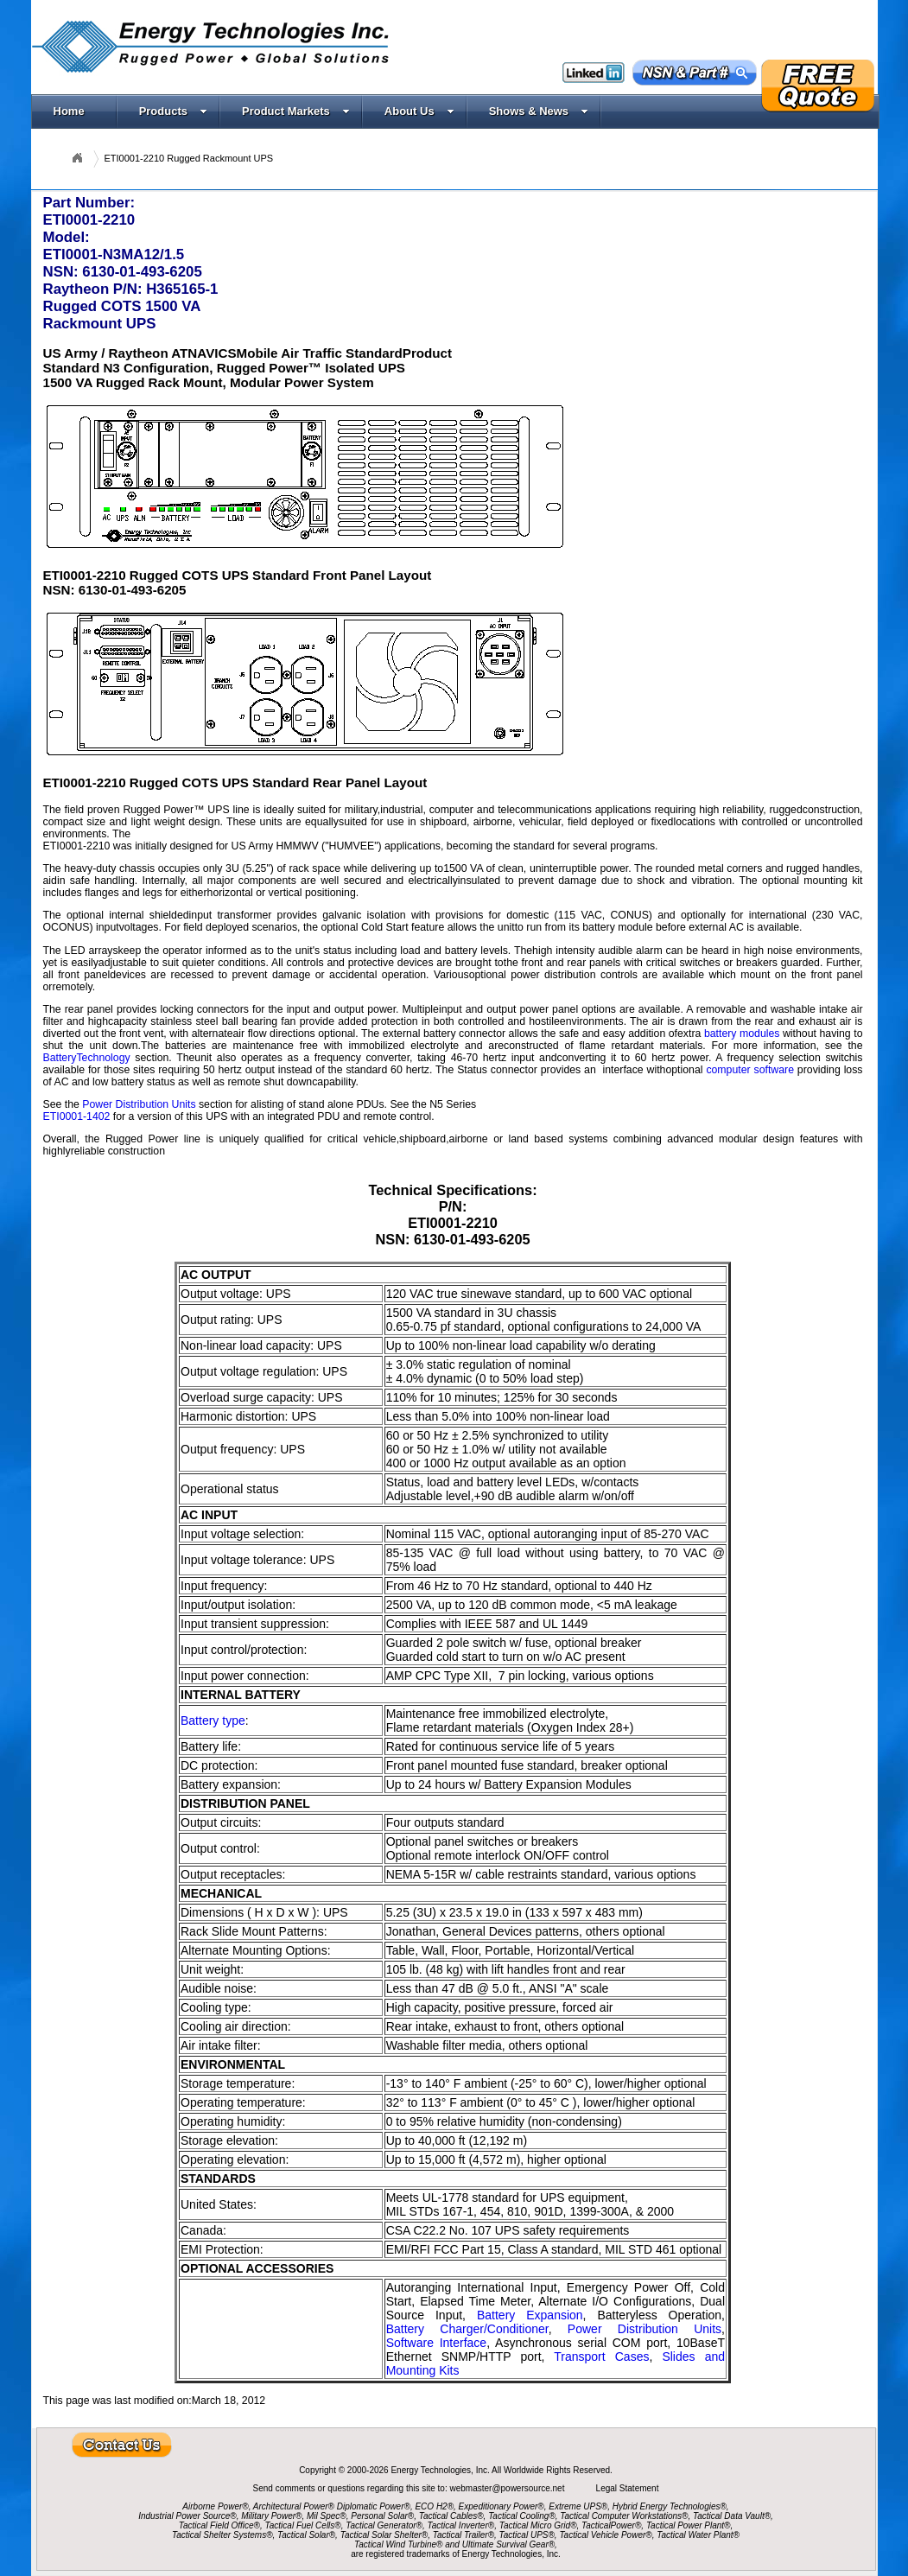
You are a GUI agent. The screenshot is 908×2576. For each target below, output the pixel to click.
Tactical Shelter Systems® (222, 2535)
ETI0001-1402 (77, 1116)
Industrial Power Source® (187, 2516)
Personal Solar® (382, 2516)
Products (173, 111)
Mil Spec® (326, 2516)
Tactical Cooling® (522, 2516)
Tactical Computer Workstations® (624, 2516)
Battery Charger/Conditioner (467, 2329)
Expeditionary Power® (501, 2506)
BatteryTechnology (86, 1058)
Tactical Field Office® (219, 2525)
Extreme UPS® (578, 2506)
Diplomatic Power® (373, 2506)
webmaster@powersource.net (508, 2488)
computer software (750, 1070)
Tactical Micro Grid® (538, 2525)
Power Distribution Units (138, 1104)
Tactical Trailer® (463, 2535)
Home (69, 111)
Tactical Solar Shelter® (384, 2535)
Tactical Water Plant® (698, 2535)
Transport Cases (601, 2356)
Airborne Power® (215, 2506)
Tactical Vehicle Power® (605, 2535)
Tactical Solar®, (307, 2535)
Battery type (213, 1720)
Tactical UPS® (527, 2535)
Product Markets (296, 111)
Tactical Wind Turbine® (398, 2544)
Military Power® (271, 2516)
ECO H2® (434, 2506)
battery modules (742, 1033)
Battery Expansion (530, 2315)
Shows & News (538, 111)
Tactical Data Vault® (732, 2516)
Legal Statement (627, 2488)
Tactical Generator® (384, 2525)
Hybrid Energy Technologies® (670, 2506)
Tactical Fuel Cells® (303, 2525)
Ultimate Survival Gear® (508, 2544)
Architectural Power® (293, 2506)
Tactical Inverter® (461, 2525)
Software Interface (436, 2343)
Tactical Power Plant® (688, 2525)
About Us (419, 111)
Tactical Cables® (451, 2516)
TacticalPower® (611, 2525)
